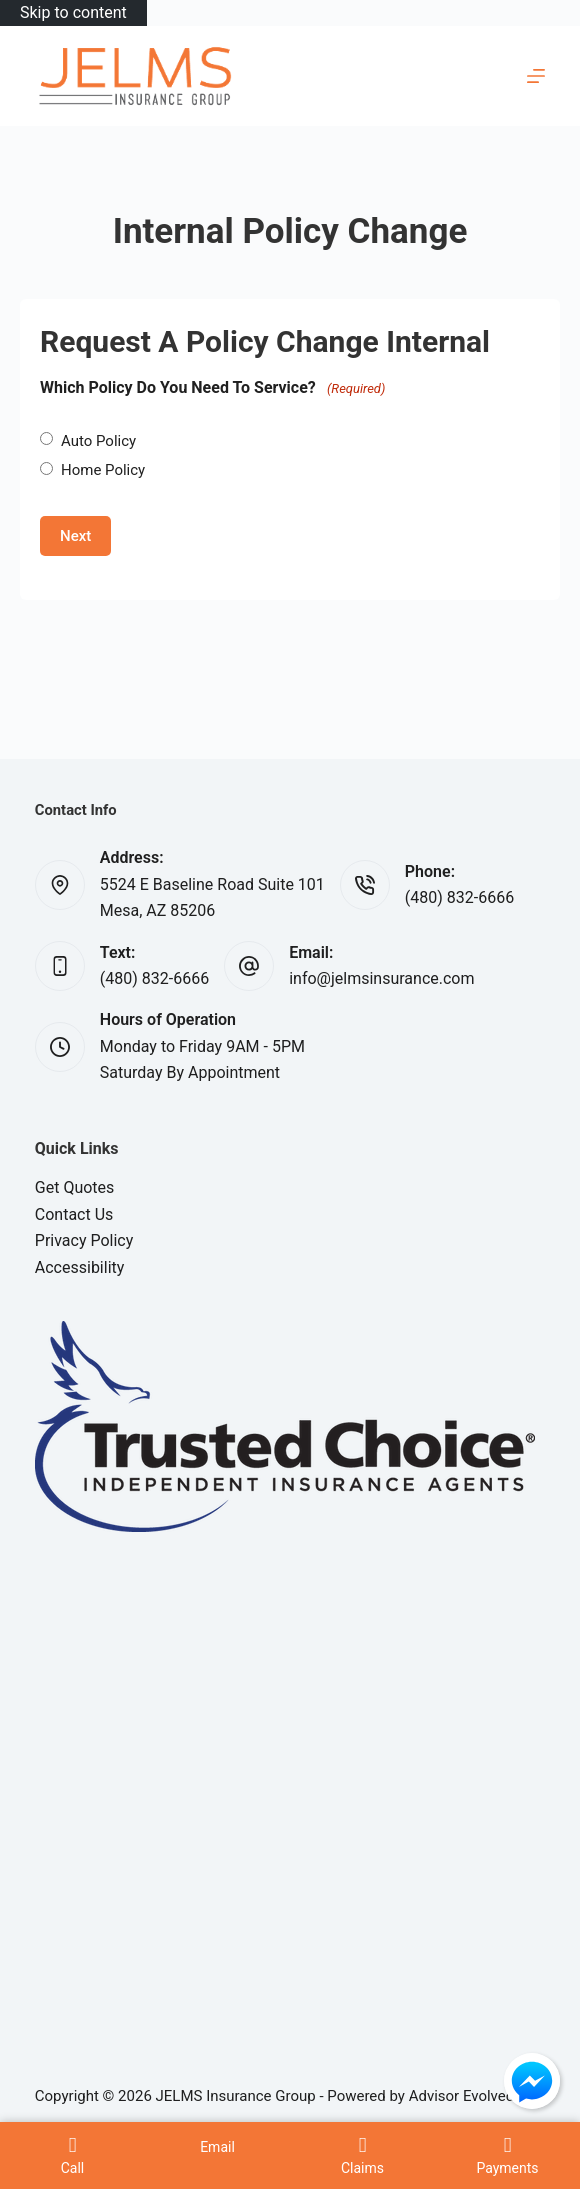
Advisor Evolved (462, 2096)
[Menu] (536, 76)
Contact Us (74, 1214)
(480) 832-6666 (459, 897)
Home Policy (103, 470)
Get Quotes (75, 1187)
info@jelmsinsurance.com (381, 978)
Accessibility (80, 1267)
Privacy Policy (84, 1240)
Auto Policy (98, 441)
